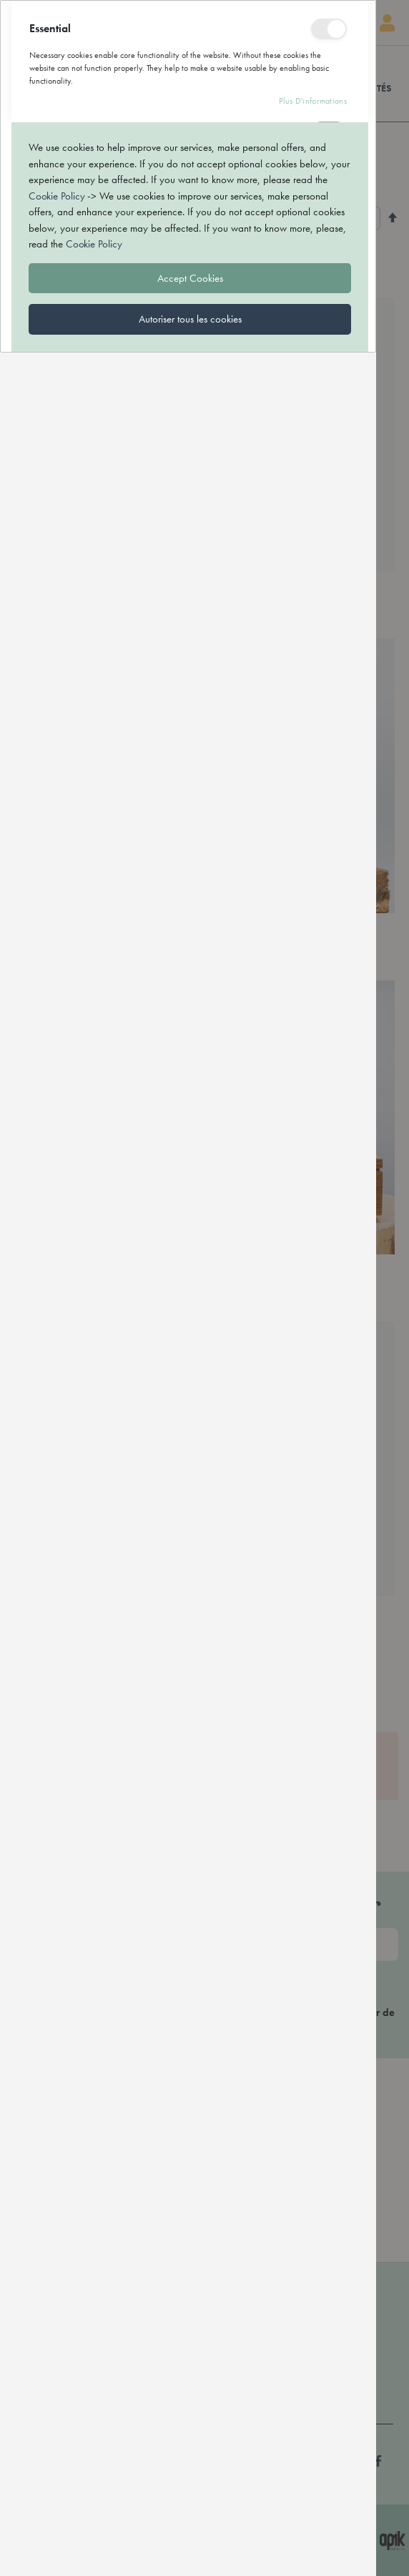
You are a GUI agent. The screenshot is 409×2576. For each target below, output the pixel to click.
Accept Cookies (190, 2503)
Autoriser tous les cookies (190, 2544)
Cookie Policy (56, 2421)
